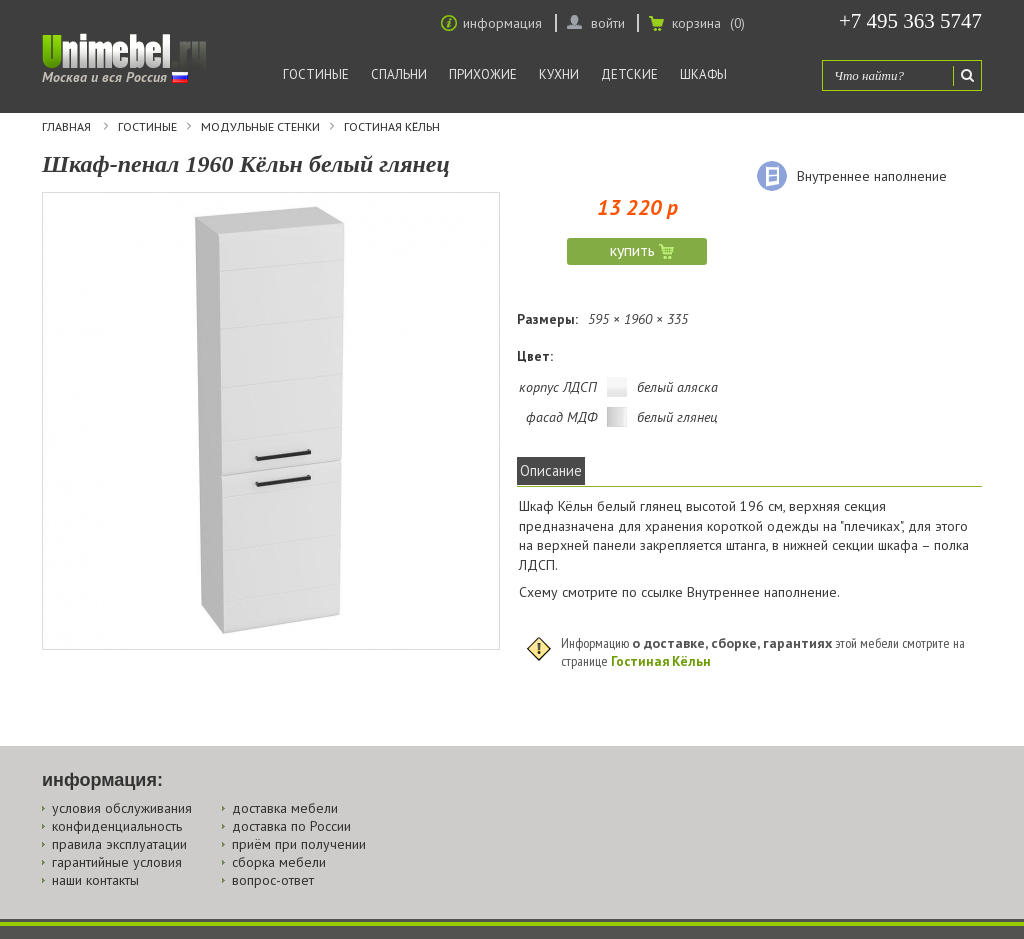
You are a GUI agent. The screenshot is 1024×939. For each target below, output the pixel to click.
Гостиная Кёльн (392, 127)
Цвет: (535, 356)
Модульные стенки (260, 127)
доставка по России (291, 826)
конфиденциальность (117, 826)
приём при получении (299, 844)
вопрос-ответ (273, 880)
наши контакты (95, 880)
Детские (629, 74)
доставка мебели (285, 808)
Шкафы (703, 74)
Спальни (399, 74)
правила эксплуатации (119, 844)
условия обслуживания (122, 808)
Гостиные (316, 74)
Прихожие (483, 74)
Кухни (559, 74)
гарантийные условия (117, 862)
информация (502, 23)
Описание (551, 470)
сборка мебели (279, 862)
